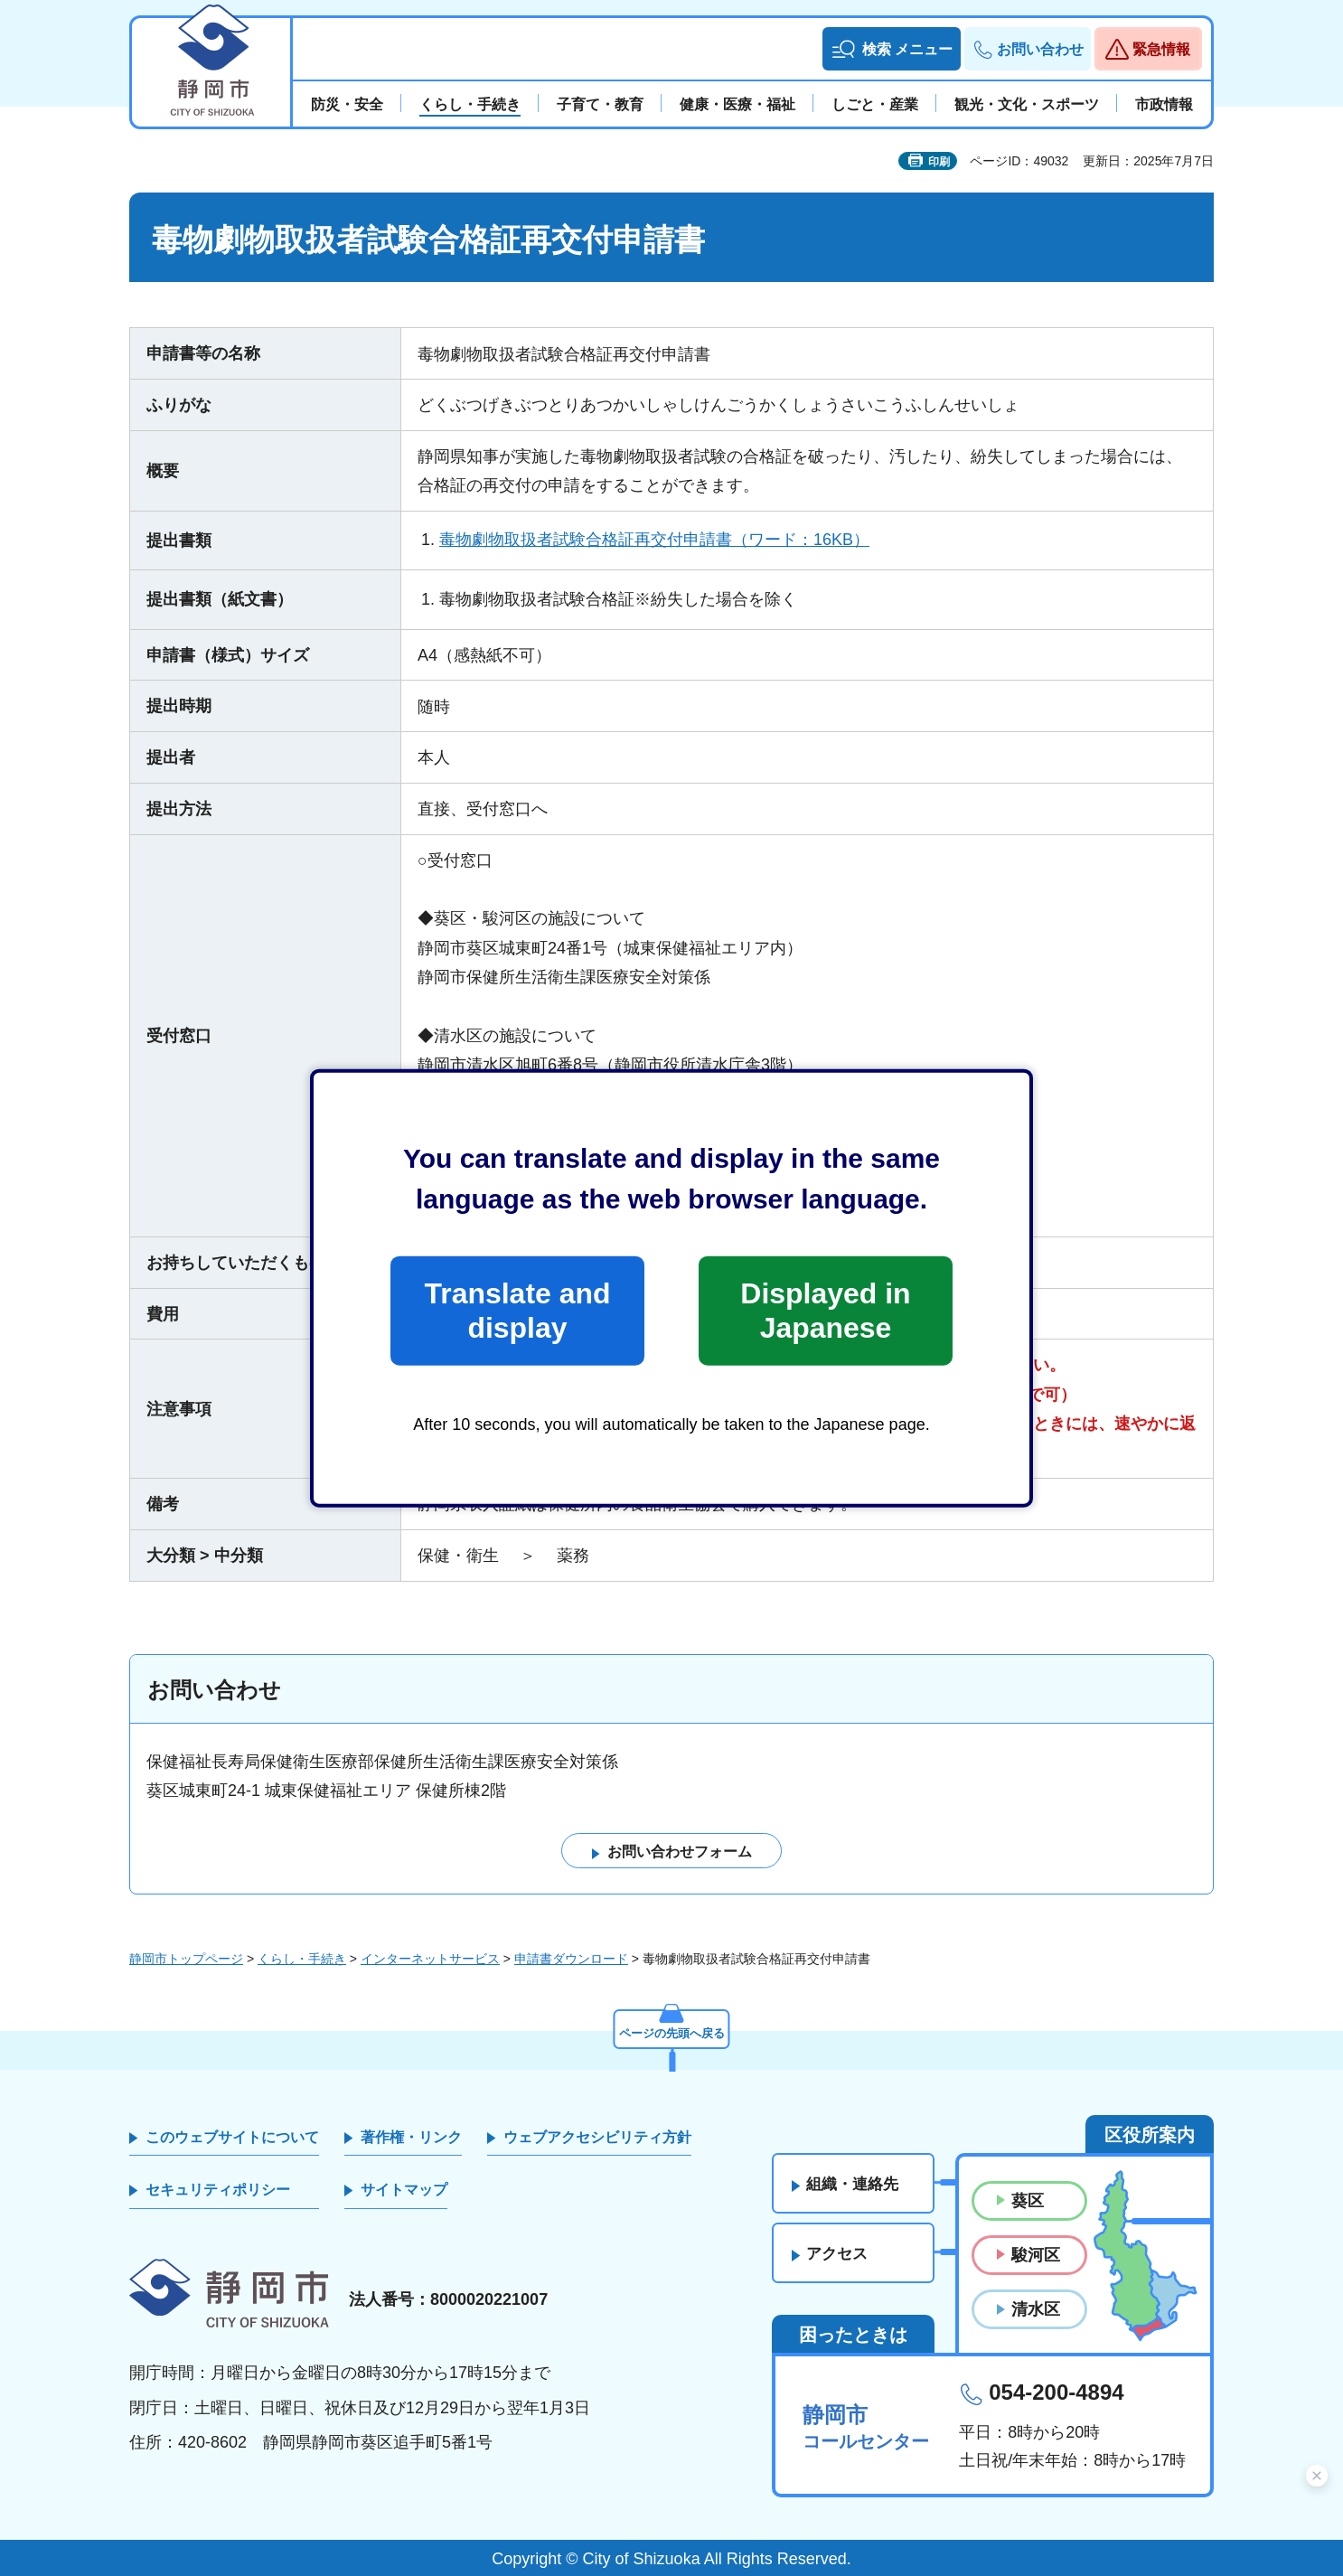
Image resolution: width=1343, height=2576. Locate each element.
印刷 (939, 161)
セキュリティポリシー (218, 2190)
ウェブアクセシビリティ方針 (597, 2137)
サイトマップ (404, 2190)
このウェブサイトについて (232, 2137)
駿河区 (1035, 2255)
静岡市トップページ (186, 1958)
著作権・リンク (411, 2137)
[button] (891, 49)
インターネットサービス (430, 1958)
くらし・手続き (302, 1958)
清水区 (1035, 2310)
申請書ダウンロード (571, 1958)
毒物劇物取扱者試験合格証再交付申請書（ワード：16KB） (654, 540)
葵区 (1027, 2201)
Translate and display (517, 1310)
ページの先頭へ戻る (671, 2031)
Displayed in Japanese (825, 1310)
